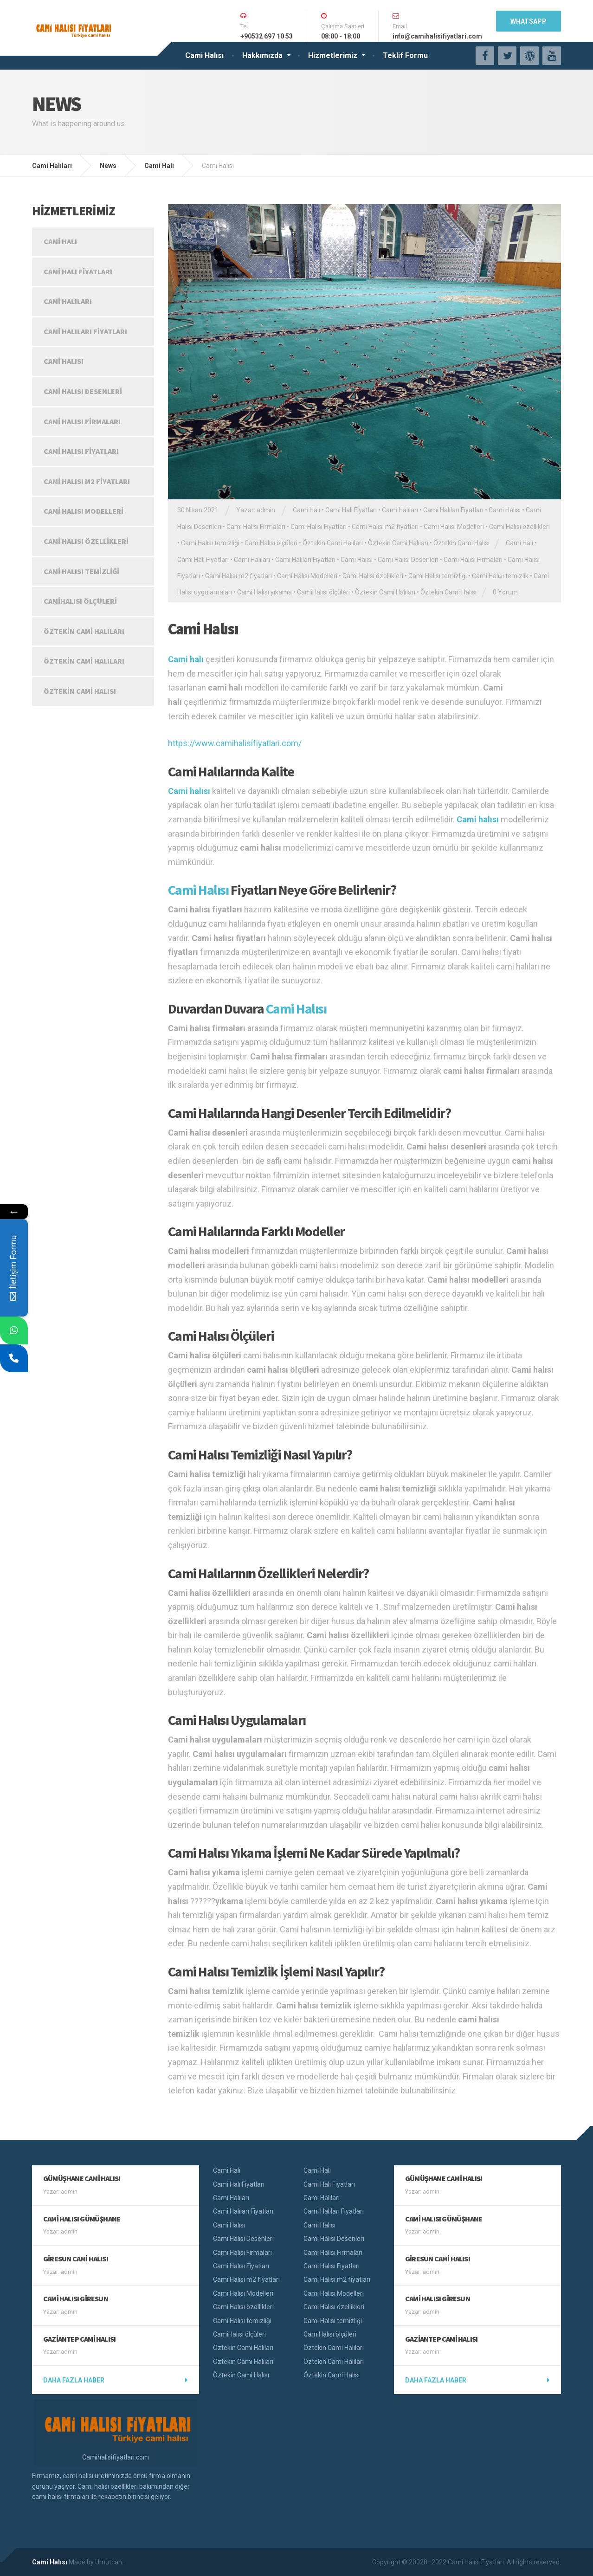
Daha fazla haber (73, 2380)
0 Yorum (505, 592)
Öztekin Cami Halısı (461, 543)
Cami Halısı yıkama (264, 592)
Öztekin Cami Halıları (333, 543)
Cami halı (186, 659)
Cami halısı (189, 791)
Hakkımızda (262, 55)
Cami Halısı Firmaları (255, 526)
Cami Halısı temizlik (500, 576)
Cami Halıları (400, 510)
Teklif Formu (405, 55)
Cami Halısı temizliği (210, 543)
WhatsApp (528, 21)
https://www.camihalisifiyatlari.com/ (235, 743)
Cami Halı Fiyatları (351, 510)
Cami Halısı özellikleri (519, 526)
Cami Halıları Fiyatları (453, 510)
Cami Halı (306, 510)
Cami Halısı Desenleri (408, 559)
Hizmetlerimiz (332, 55)
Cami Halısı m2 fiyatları (385, 526)
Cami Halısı (204, 55)
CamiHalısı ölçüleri (271, 543)
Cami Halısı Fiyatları (318, 526)
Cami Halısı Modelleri (454, 526)
